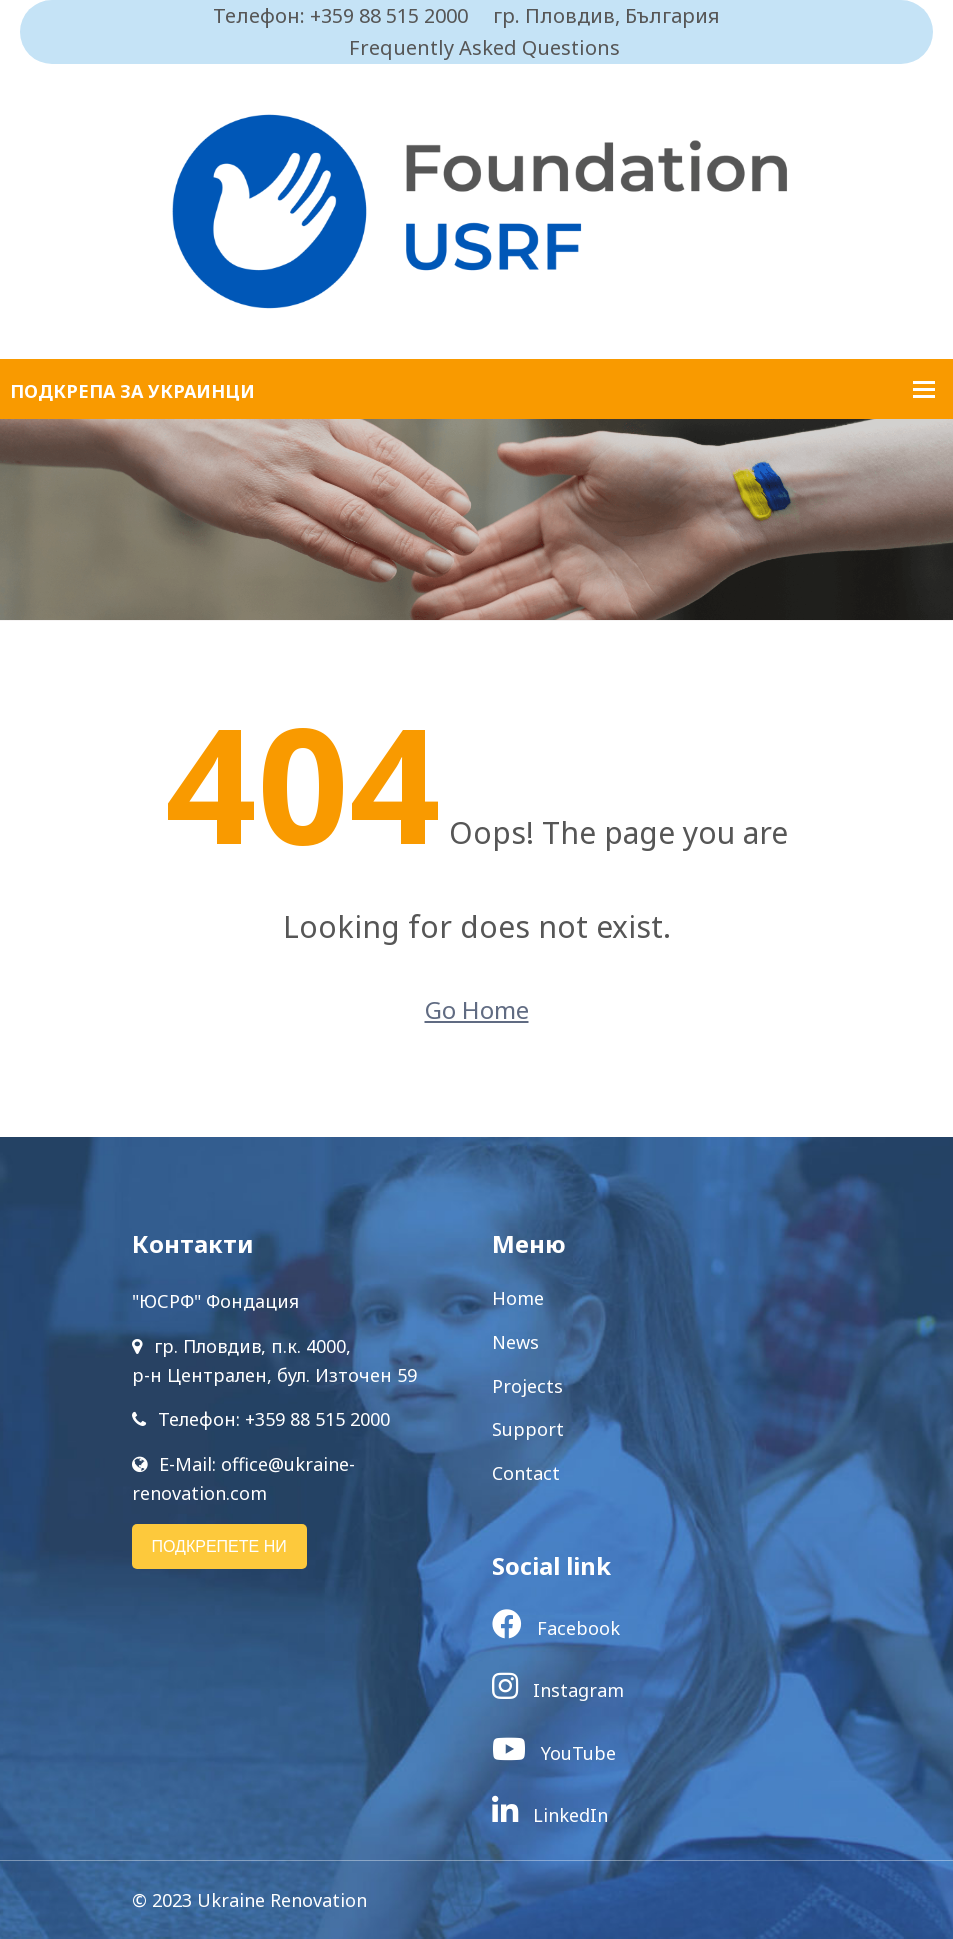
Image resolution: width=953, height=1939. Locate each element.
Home (518, 1298)
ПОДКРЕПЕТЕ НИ (219, 1546)
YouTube (554, 1753)
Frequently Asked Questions (484, 47)
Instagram (558, 1690)
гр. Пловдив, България (606, 15)
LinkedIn (550, 1815)
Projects (527, 1386)
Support (528, 1429)
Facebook (556, 1628)
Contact (526, 1473)
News (515, 1342)
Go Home (477, 1009)
